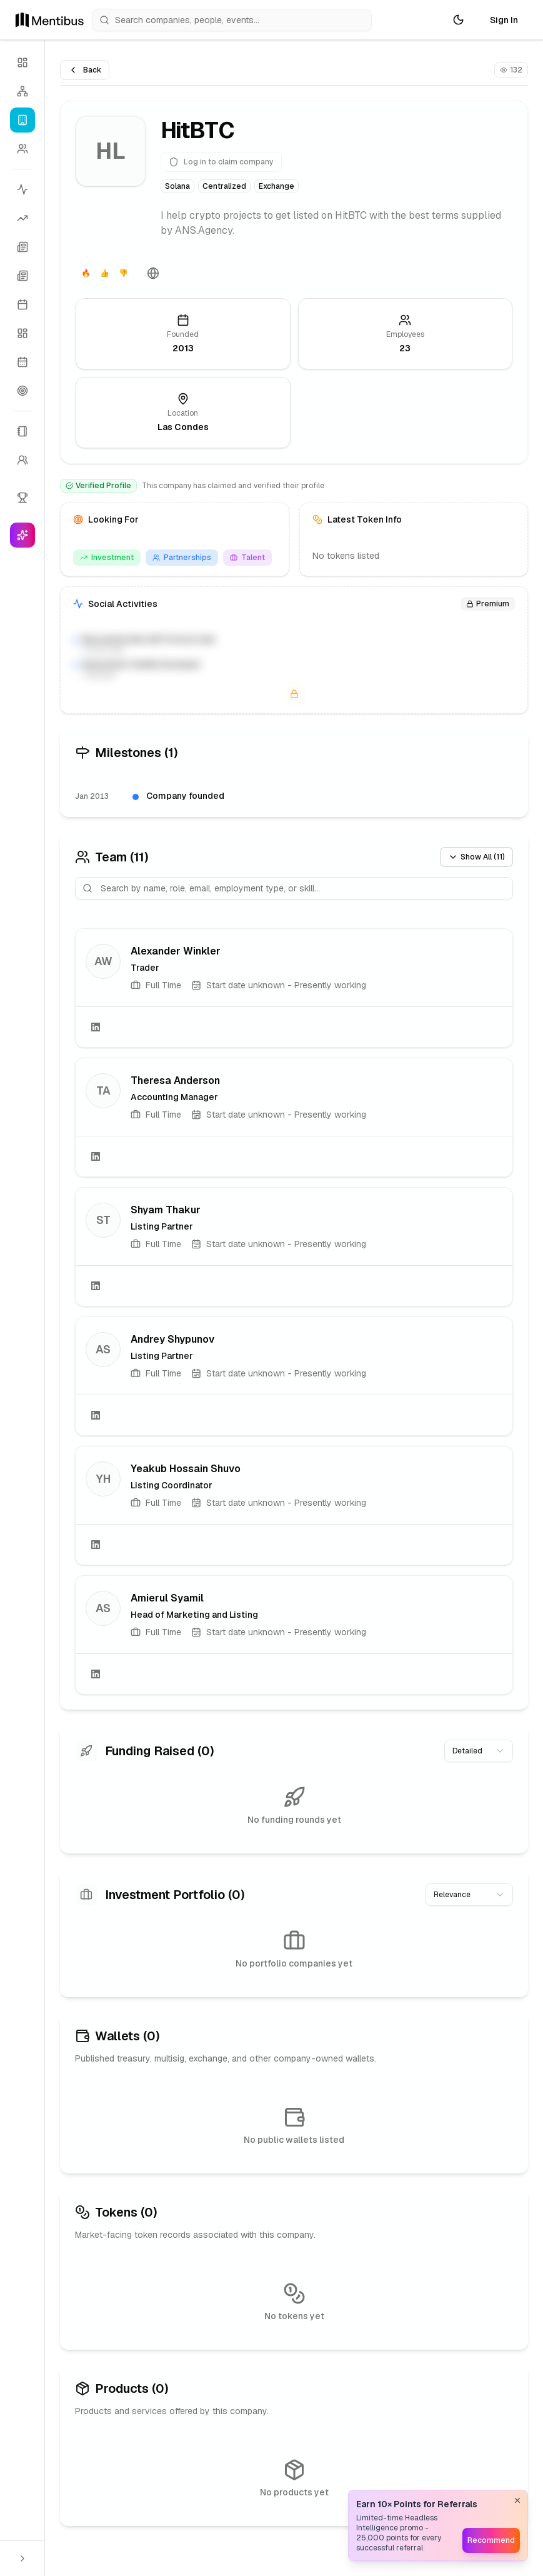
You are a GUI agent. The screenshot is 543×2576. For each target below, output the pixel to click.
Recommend (491, 2540)
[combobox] (478, 1751)
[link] (294, 988)
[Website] (153, 273)
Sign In (504, 20)
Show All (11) (476, 857)
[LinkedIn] (96, 1027)
